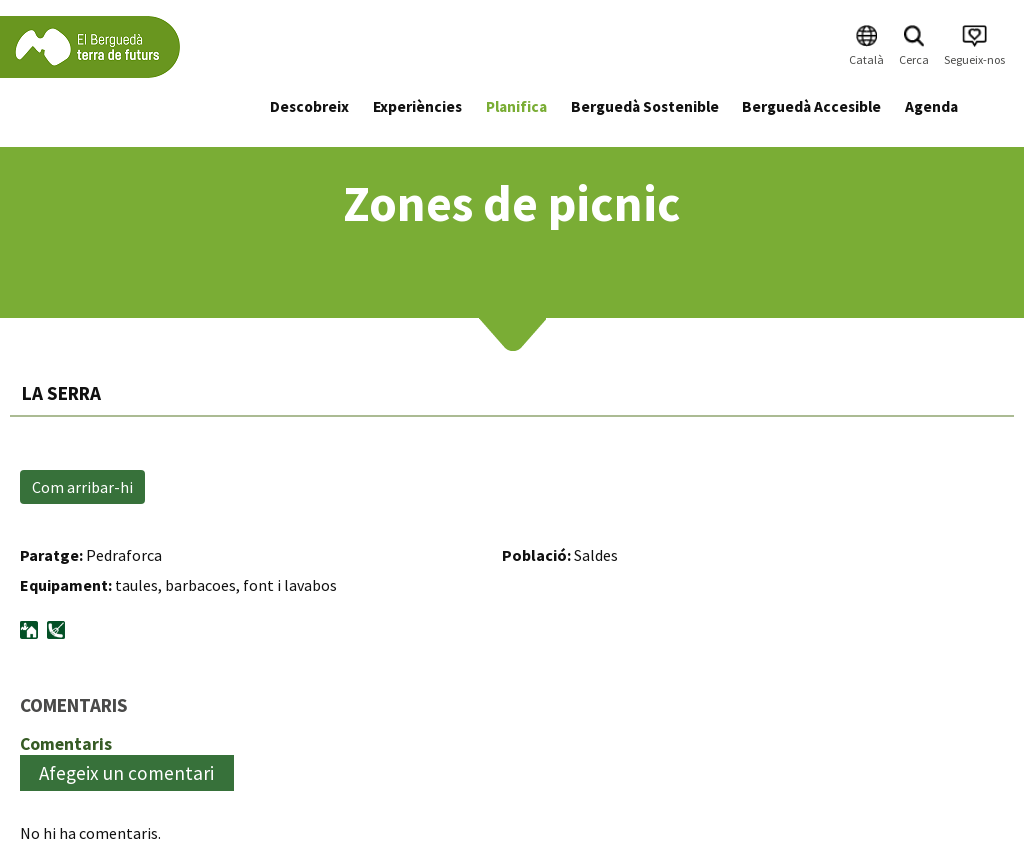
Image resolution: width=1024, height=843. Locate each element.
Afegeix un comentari (126, 773)
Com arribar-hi (82, 487)
